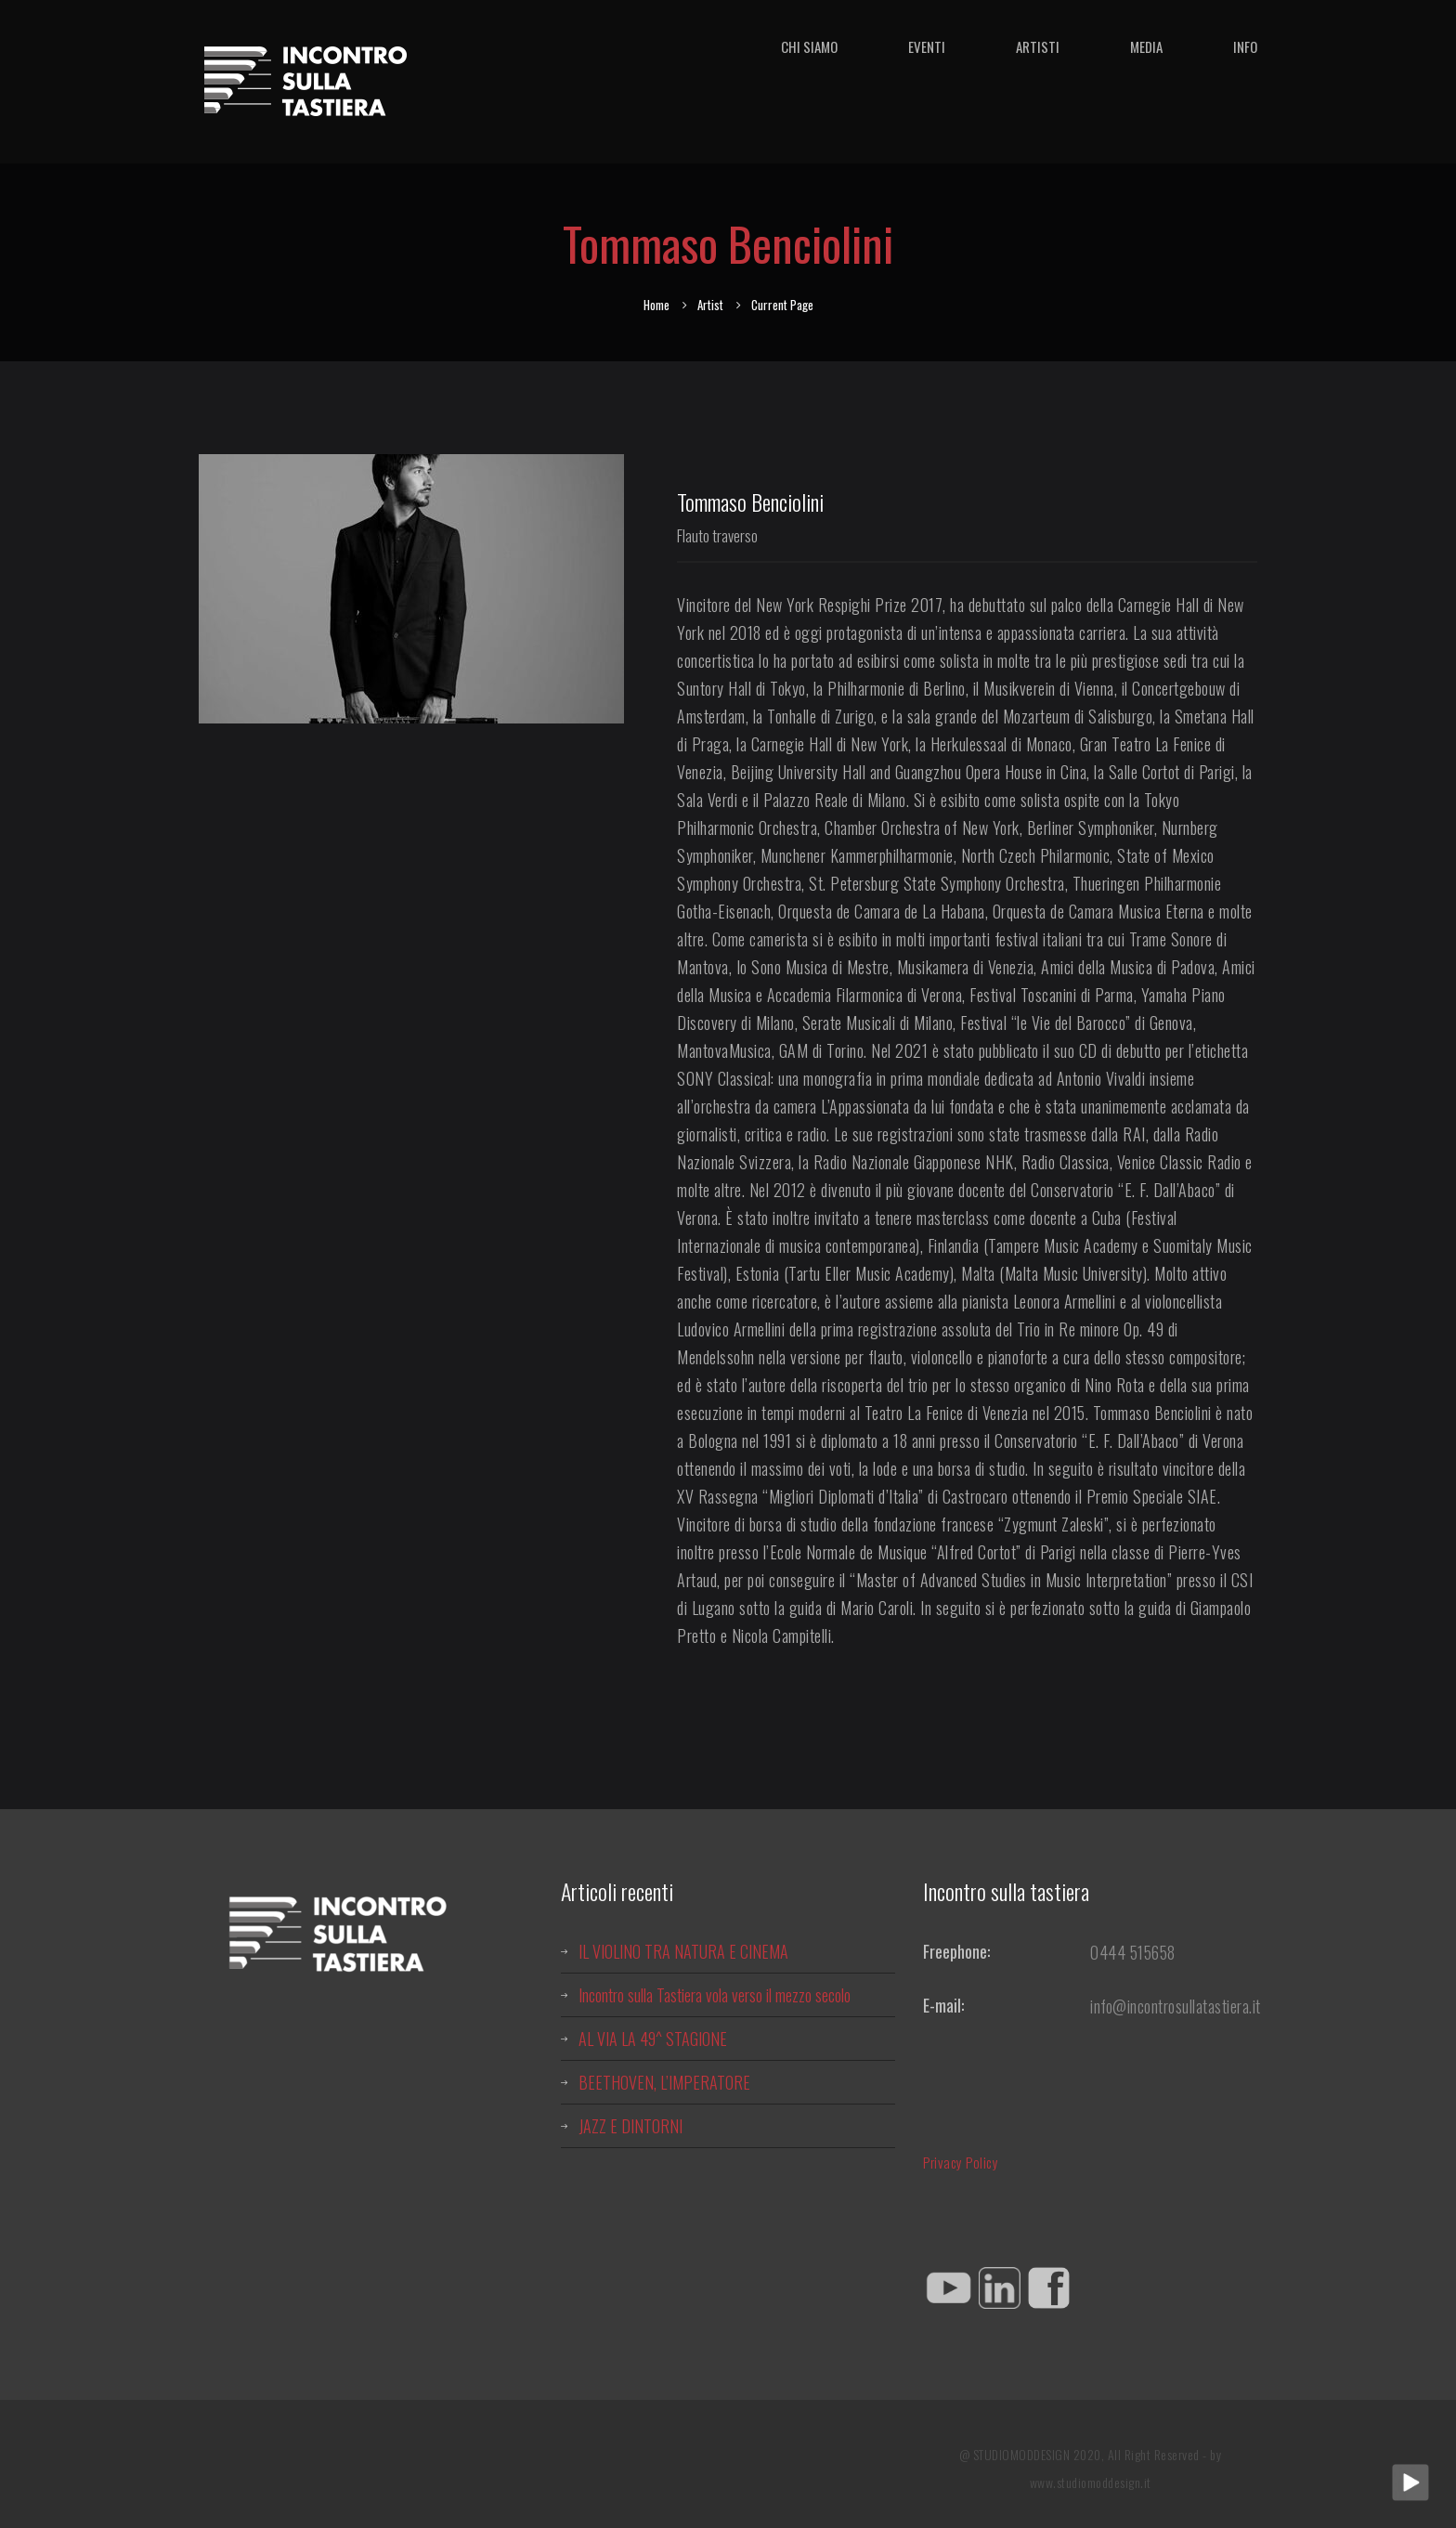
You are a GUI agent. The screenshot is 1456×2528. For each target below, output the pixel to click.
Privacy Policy (960, 2162)
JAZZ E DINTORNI (630, 2126)
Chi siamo (809, 46)
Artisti (1038, 46)
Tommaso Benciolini (750, 501)
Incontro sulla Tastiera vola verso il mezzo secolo (714, 1995)
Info (1245, 46)
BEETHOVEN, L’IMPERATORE (664, 2082)
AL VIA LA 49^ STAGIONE (652, 2038)
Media (1146, 46)
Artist (710, 304)
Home (657, 304)
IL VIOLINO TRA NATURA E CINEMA (683, 1951)
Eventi (926, 46)
